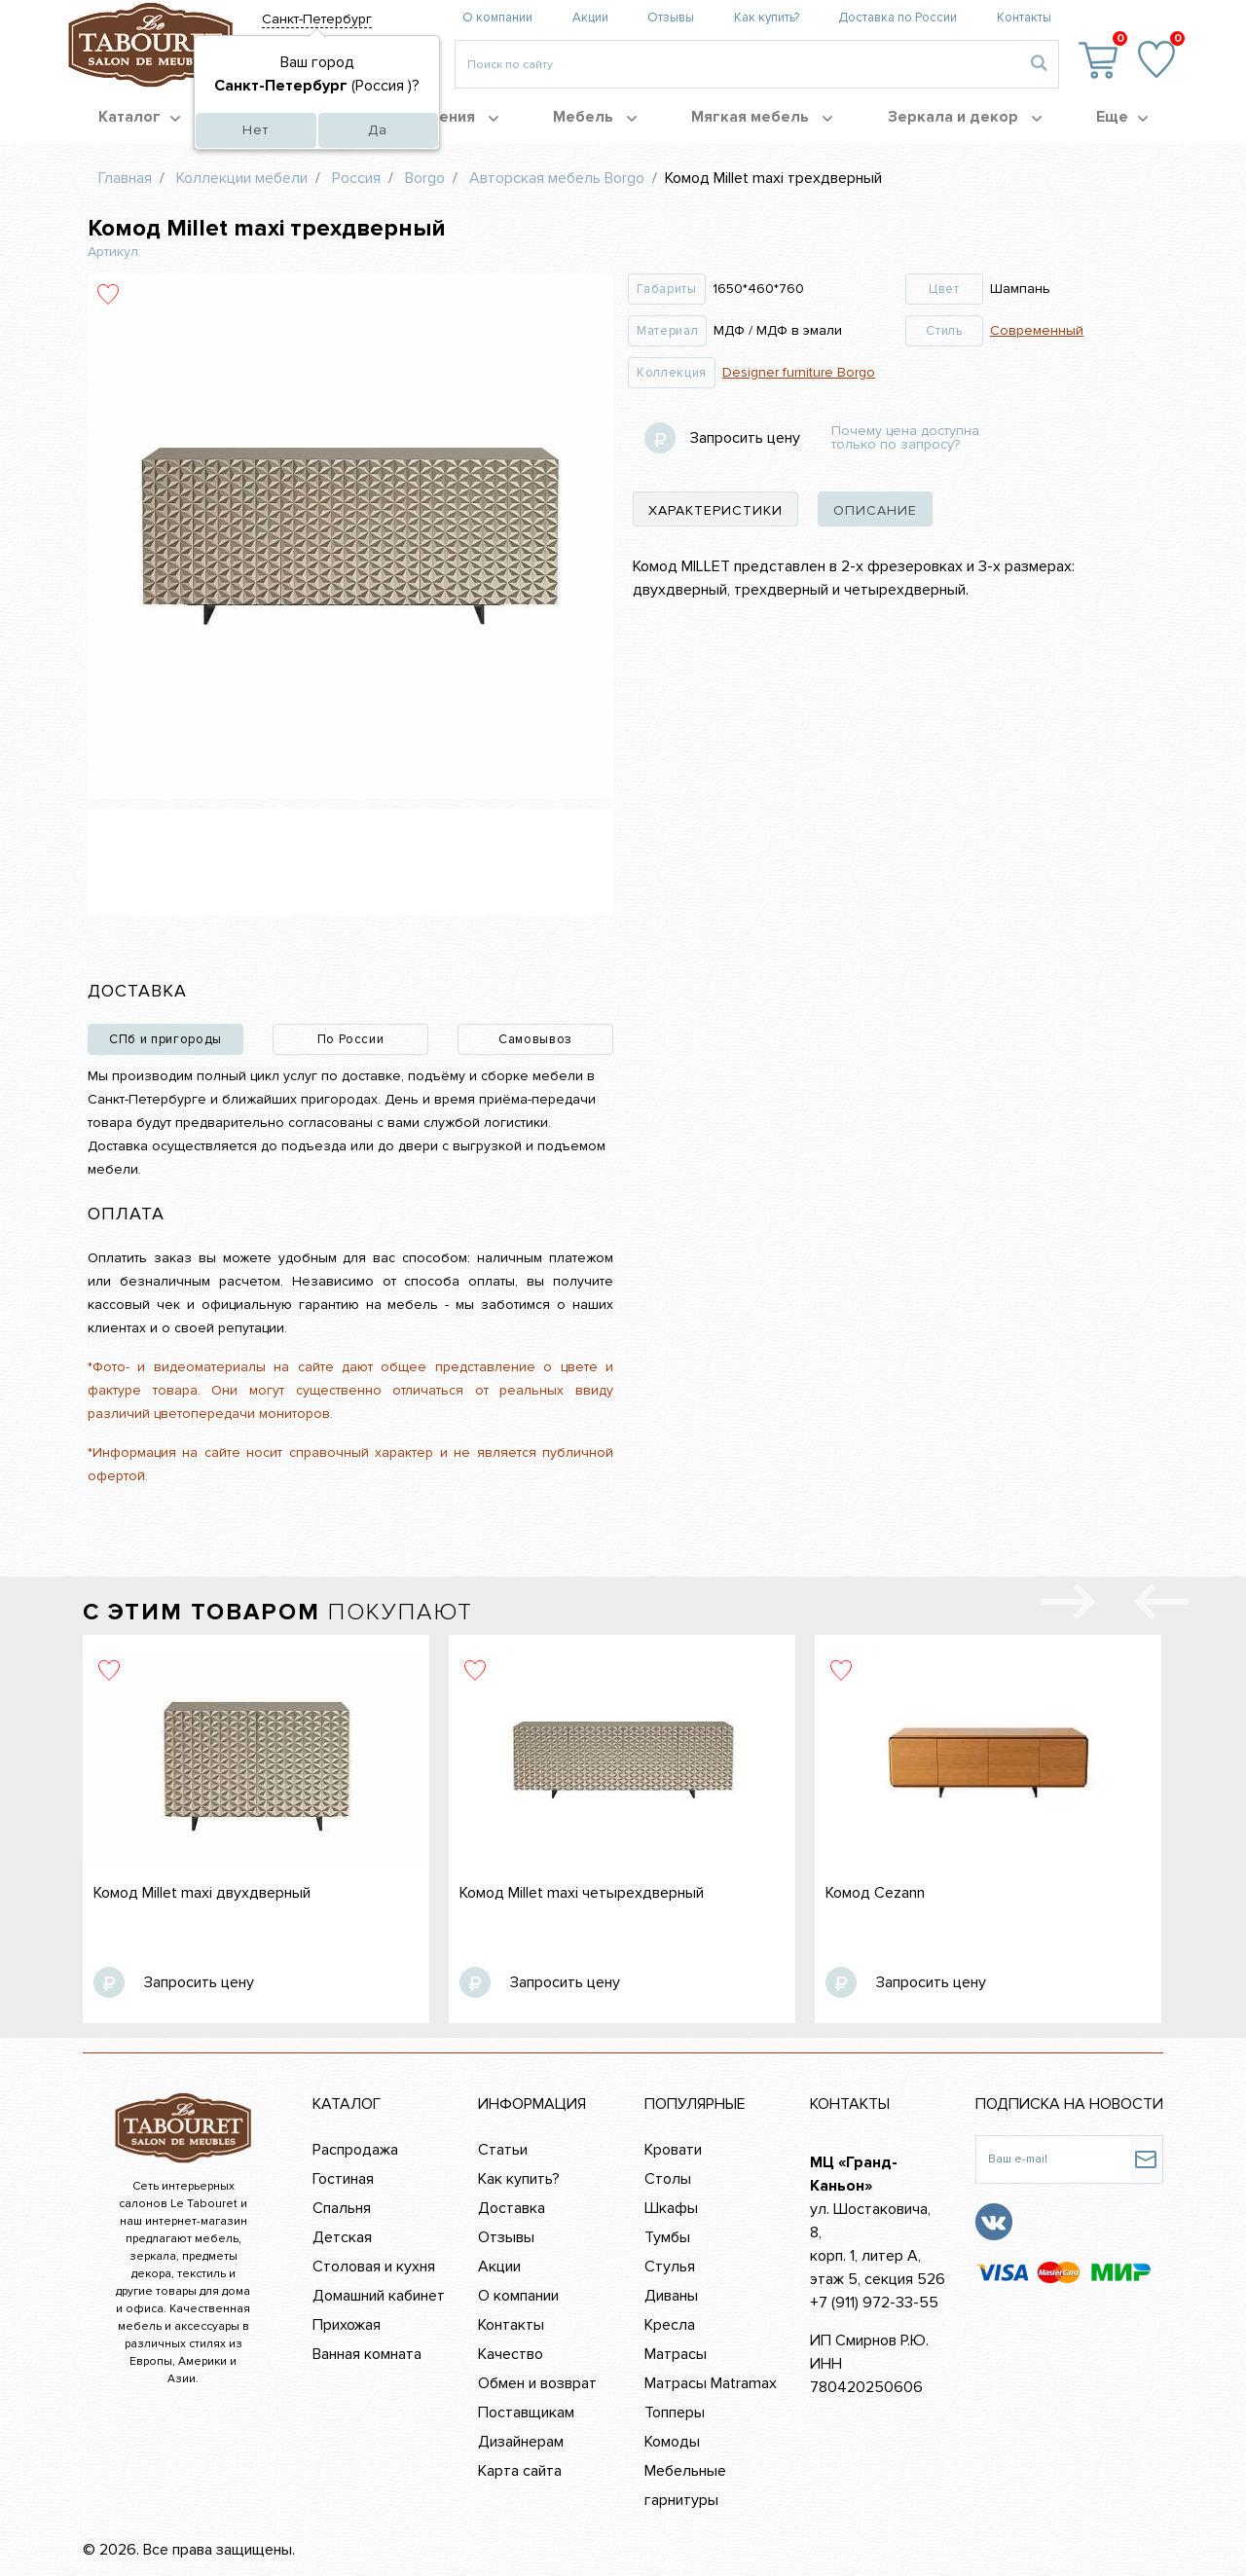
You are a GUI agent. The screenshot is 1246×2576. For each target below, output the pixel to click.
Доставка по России (897, 17)
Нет (255, 130)
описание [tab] (875, 510)
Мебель (595, 117)
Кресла (669, 2325)
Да (377, 130)
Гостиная (343, 2179)
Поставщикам (526, 2412)
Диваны (671, 2295)
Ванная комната (366, 2354)
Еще (1122, 117)
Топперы (674, 2412)
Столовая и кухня (373, 2266)
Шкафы (671, 2208)
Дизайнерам (521, 2441)
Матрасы (675, 2354)
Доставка (511, 2208)
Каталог (139, 117)
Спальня (341, 2208)
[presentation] (1161, 1605)
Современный (1036, 330)
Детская (342, 2237)
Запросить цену (745, 438)
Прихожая (346, 2325)
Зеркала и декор (965, 117)
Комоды (672, 2441)
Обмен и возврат (537, 2383)
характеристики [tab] (715, 510)
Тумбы (667, 2237)
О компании (497, 17)
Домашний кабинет (378, 2295)
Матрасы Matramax (710, 2383)
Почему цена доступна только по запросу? (905, 438)
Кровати (673, 2149)
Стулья (669, 2266)
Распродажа (355, 2149)
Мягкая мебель (761, 117)
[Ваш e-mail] (1052, 2159)
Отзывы (670, 17)
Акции (590, 17)
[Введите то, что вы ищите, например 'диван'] (737, 64)
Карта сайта (520, 2471)
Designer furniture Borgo (798, 372)
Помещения (441, 117)
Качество (510, 2354)
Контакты (1024, 17)
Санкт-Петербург (317, 19)
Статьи (503, 2149)
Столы (667, 2179)
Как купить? (766, 17)
